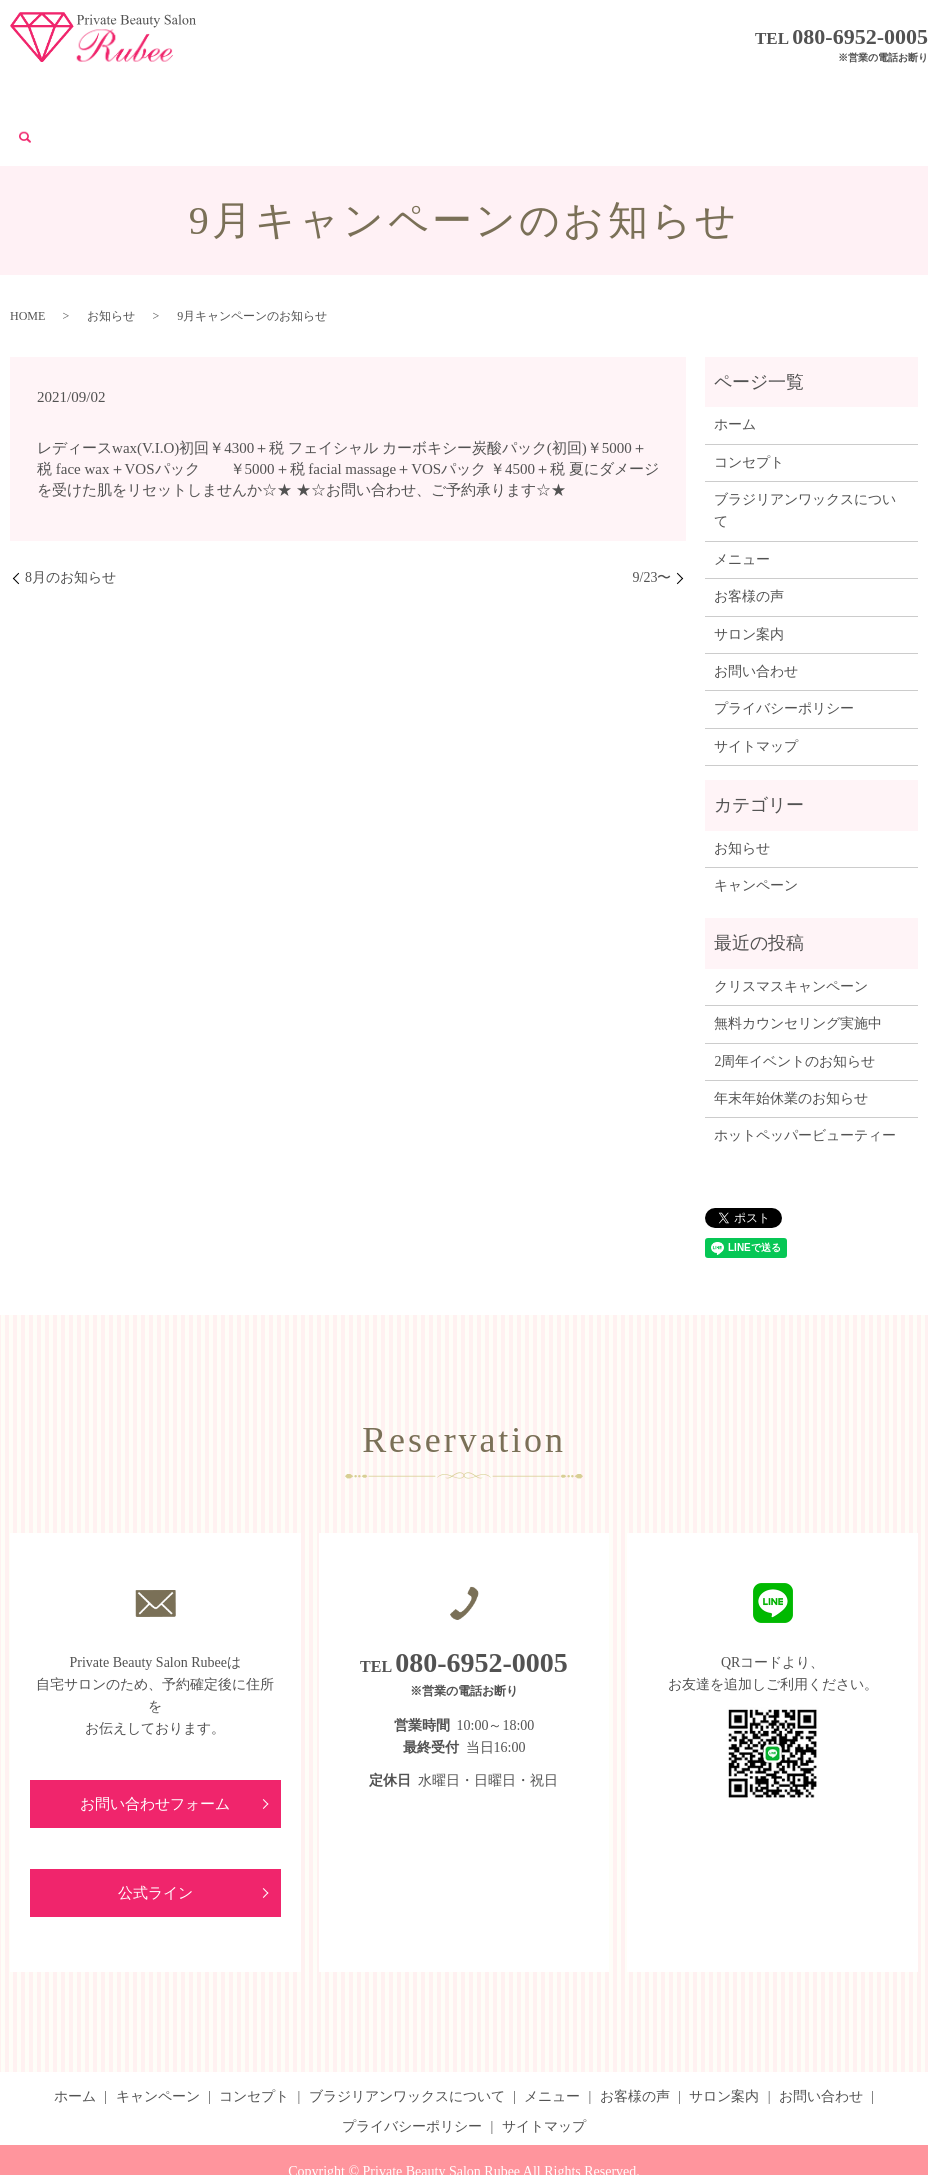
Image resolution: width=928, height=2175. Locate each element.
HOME (27, 267)
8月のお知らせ (70, 528)
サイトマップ (756, 697)
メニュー (540, 93)
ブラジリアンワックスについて (400, 93)
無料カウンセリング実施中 (798, 974)
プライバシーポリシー (784, 659)
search (856, 95)
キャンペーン (162, 93)
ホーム (85, 93)
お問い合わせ (792, 93)
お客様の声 (617, 93)
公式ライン (155, 1846)
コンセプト (253, 93)
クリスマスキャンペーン (791, 937)
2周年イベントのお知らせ (794, 1012)
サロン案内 (701, 93)
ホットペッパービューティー (805, 1086)
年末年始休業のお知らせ (791, 1049)
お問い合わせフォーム (155, 1755)
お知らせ (111, 267)
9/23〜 (652, 528)
